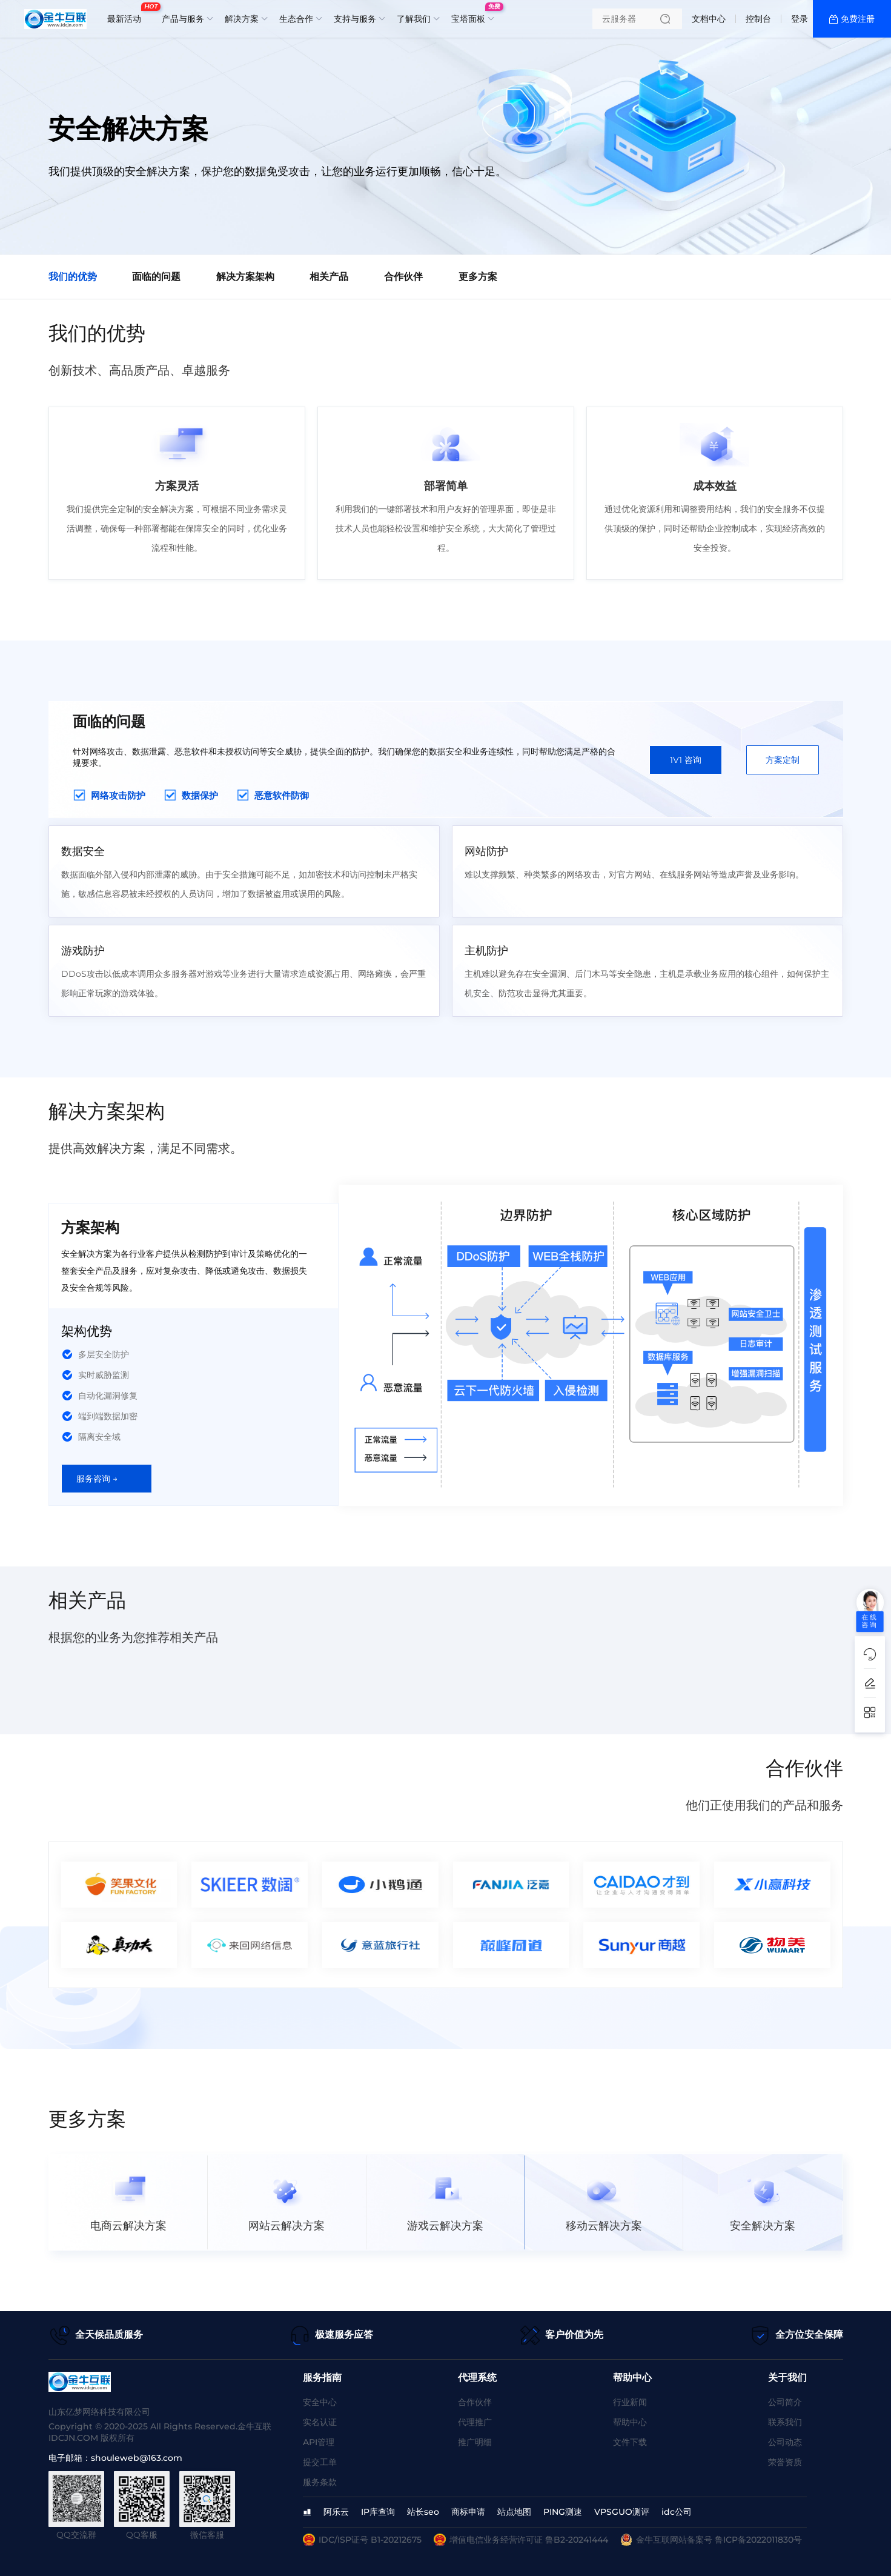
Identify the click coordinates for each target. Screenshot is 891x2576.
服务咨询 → (97, 1478)
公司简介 (785, 2402)
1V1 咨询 (685, 759)
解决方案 (242, 18)
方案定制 (783, 759)
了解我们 (414, 18)
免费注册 (858, 18)
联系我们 (785, 2422)
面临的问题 (160, 276)
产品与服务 (183, 18)
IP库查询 (378, 2511)
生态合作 (296, 18)
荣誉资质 (785, 2462)
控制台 (758, 18)
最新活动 (127, 14)
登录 (799, 18)
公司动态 (785, 2442)
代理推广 (475, 2422)
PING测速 (562, 2511)
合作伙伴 (416, 276)
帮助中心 (630, 2422)
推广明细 (475, 2442)
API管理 (318, 2442)
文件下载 (630, 2442)
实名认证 (320, 2422)
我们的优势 (72, 276)
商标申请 (468, 2511)
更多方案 (494, 276)
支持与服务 (355, 18)
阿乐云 (336, 2511)
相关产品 (339, 276)
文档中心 (709, 18)
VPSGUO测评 (621, 2511)
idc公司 (676, 2511)
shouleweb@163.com (136, 2457)
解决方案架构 (252, 276)
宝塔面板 (471, 14)
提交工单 (320, 2462)
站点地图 (514, 2511)
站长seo (423, 2511)
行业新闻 (630, 2402)
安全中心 (320, 2402)
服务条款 (320, 2482)
